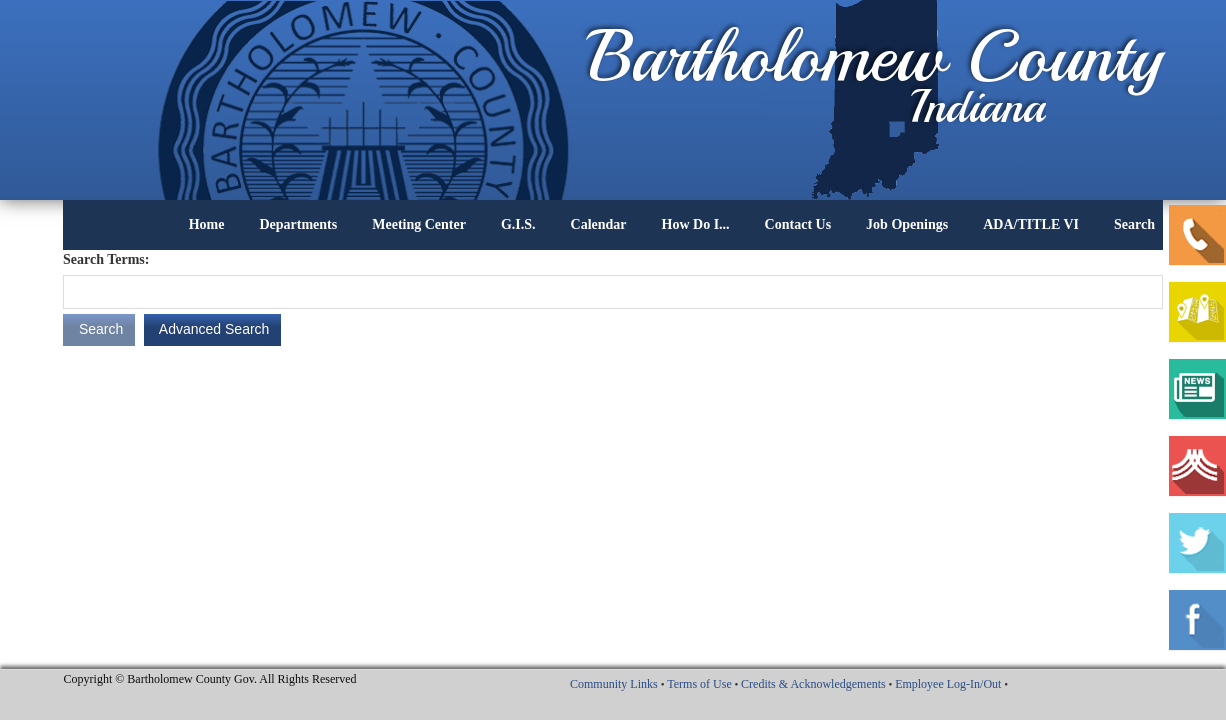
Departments (298, 224)
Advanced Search (213, 329)
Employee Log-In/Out (948, 684)
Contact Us (798, 224)
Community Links (614, 684)
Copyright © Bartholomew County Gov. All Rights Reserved (210, 679)
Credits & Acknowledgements (813, 684)
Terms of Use (699, 684)
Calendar (599, 224)
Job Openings (907, 224)
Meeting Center (419, 224)
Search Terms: (106, 259)
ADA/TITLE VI (1031, 224)
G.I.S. (518, 224)
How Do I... (696, 224)
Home (207, 224)
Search (1134, 224)
